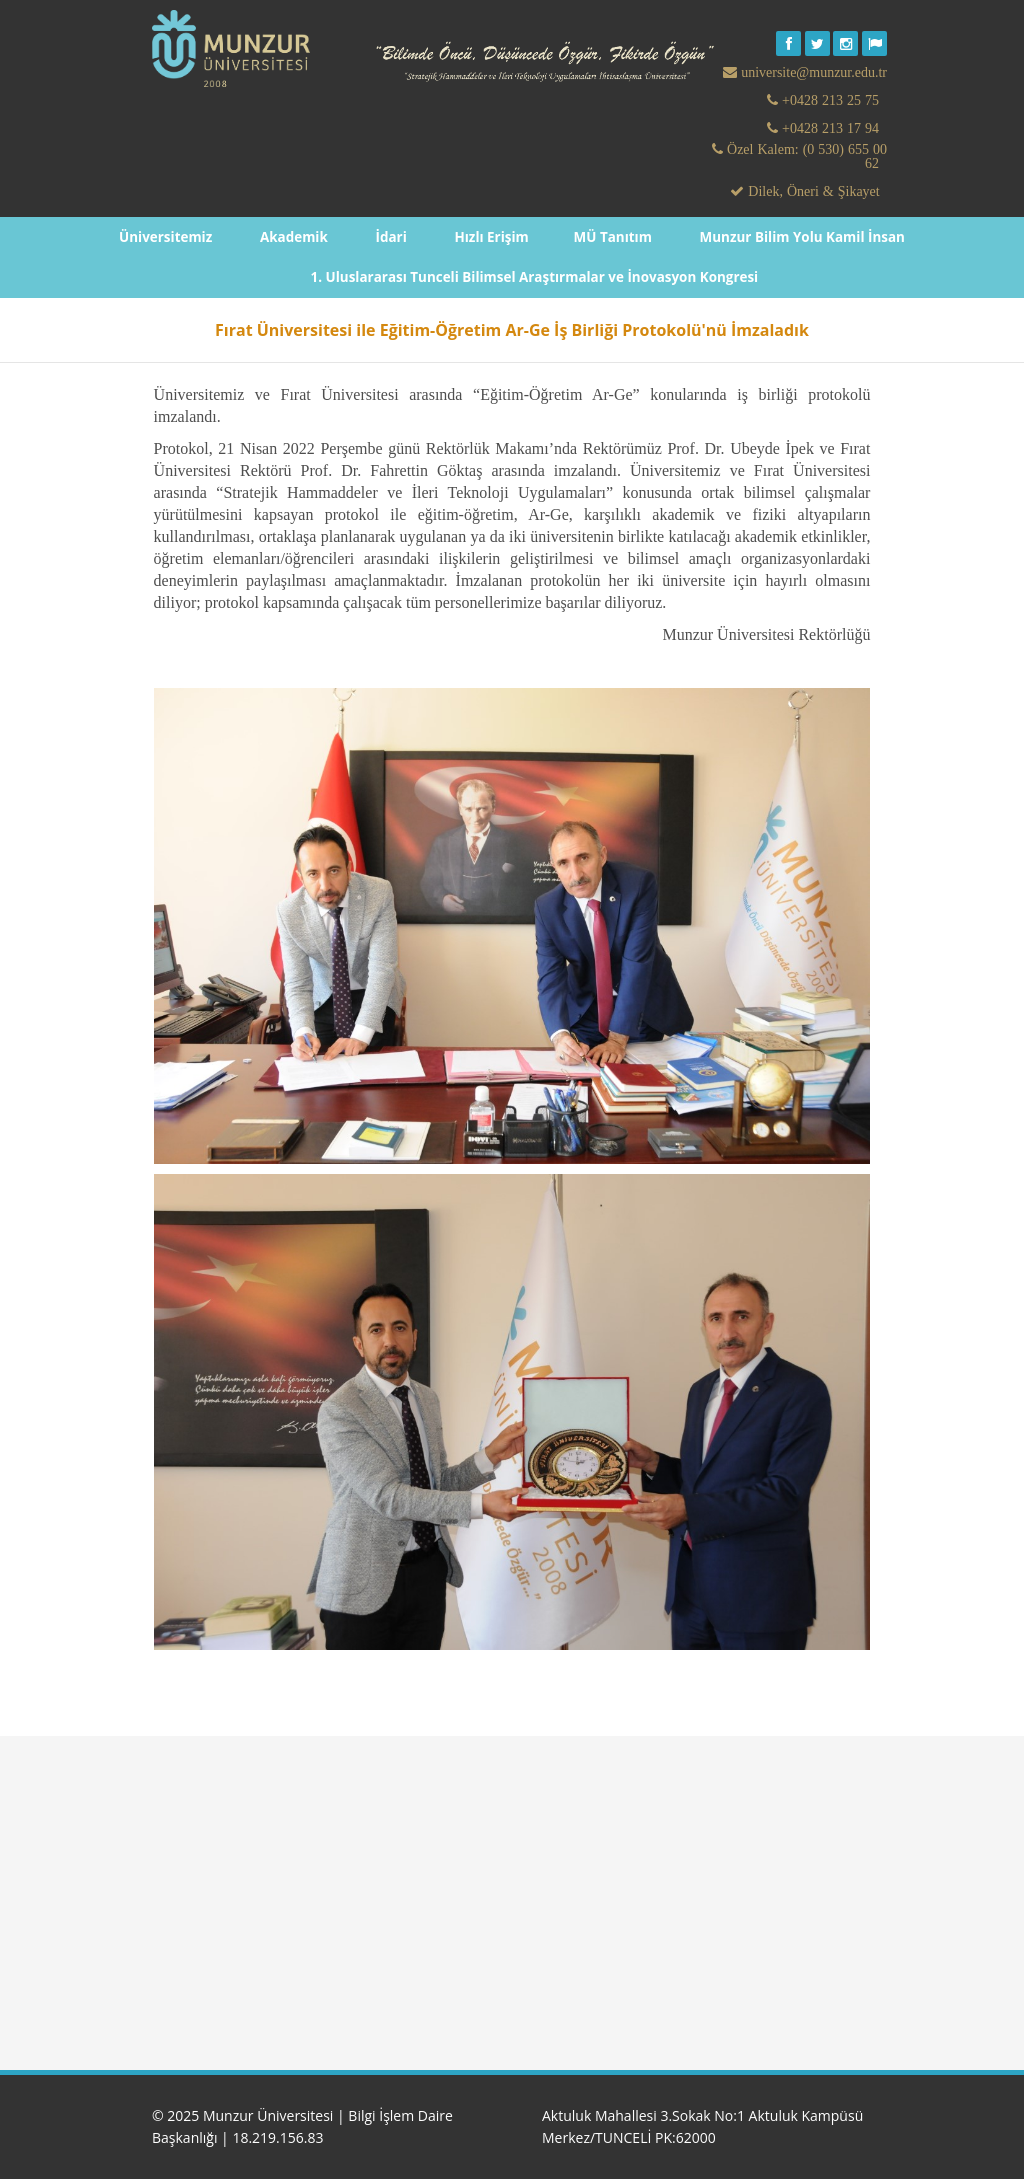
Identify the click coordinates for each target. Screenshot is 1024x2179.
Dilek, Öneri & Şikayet (811, 191)
